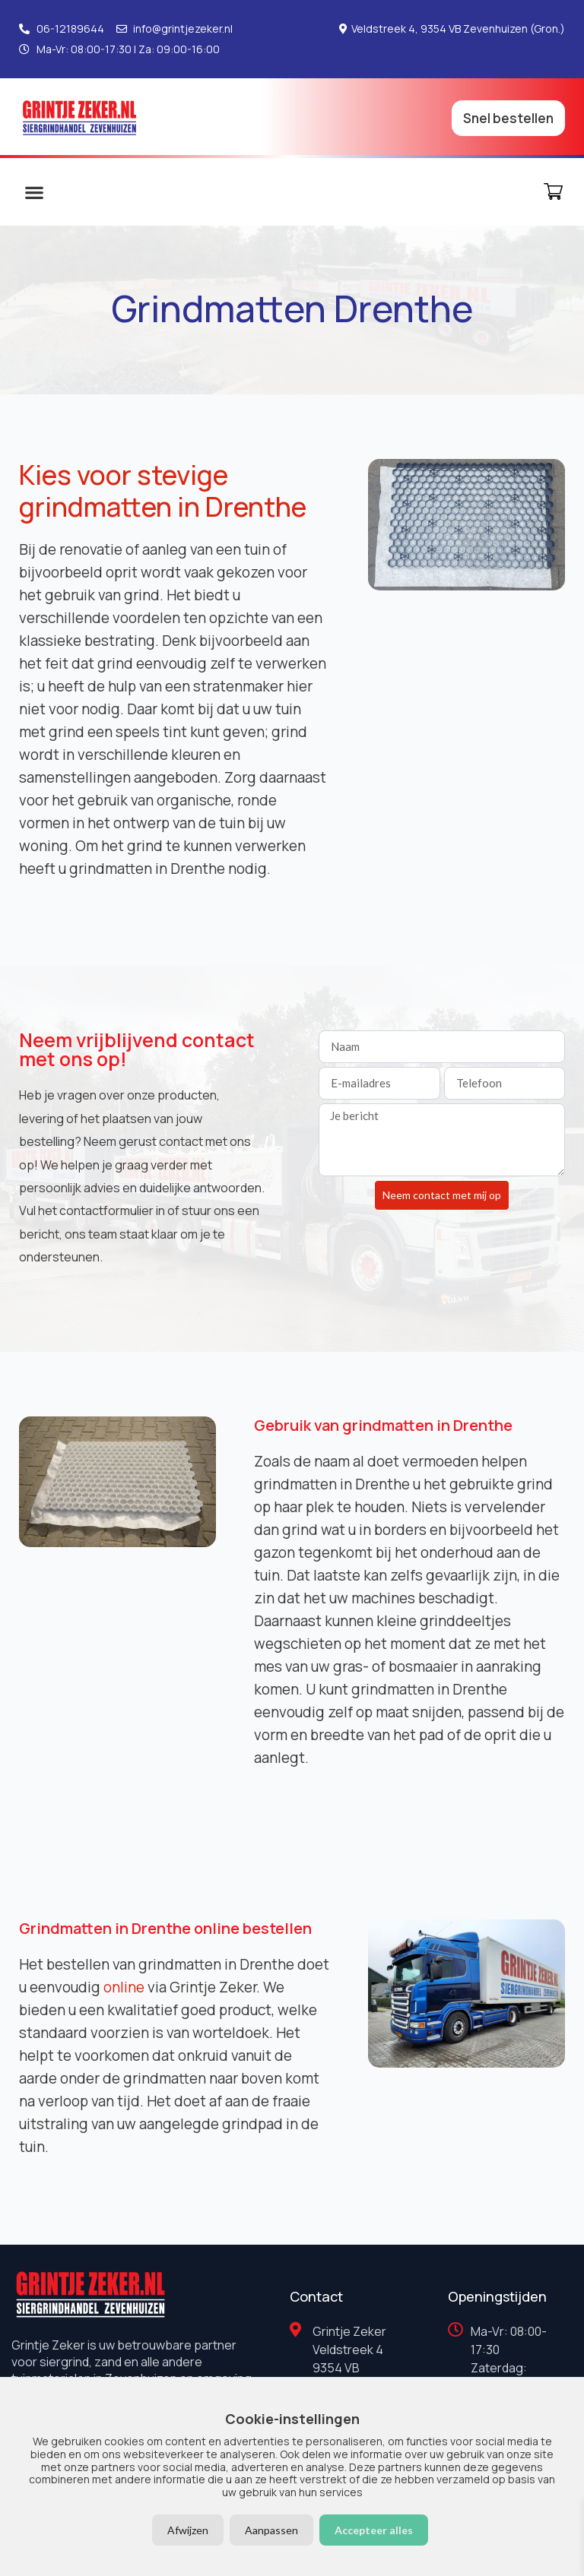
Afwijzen (187, 2530)
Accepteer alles (374, 2530)
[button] (34, 192)
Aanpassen (271, 2530)
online (123, 1987)
